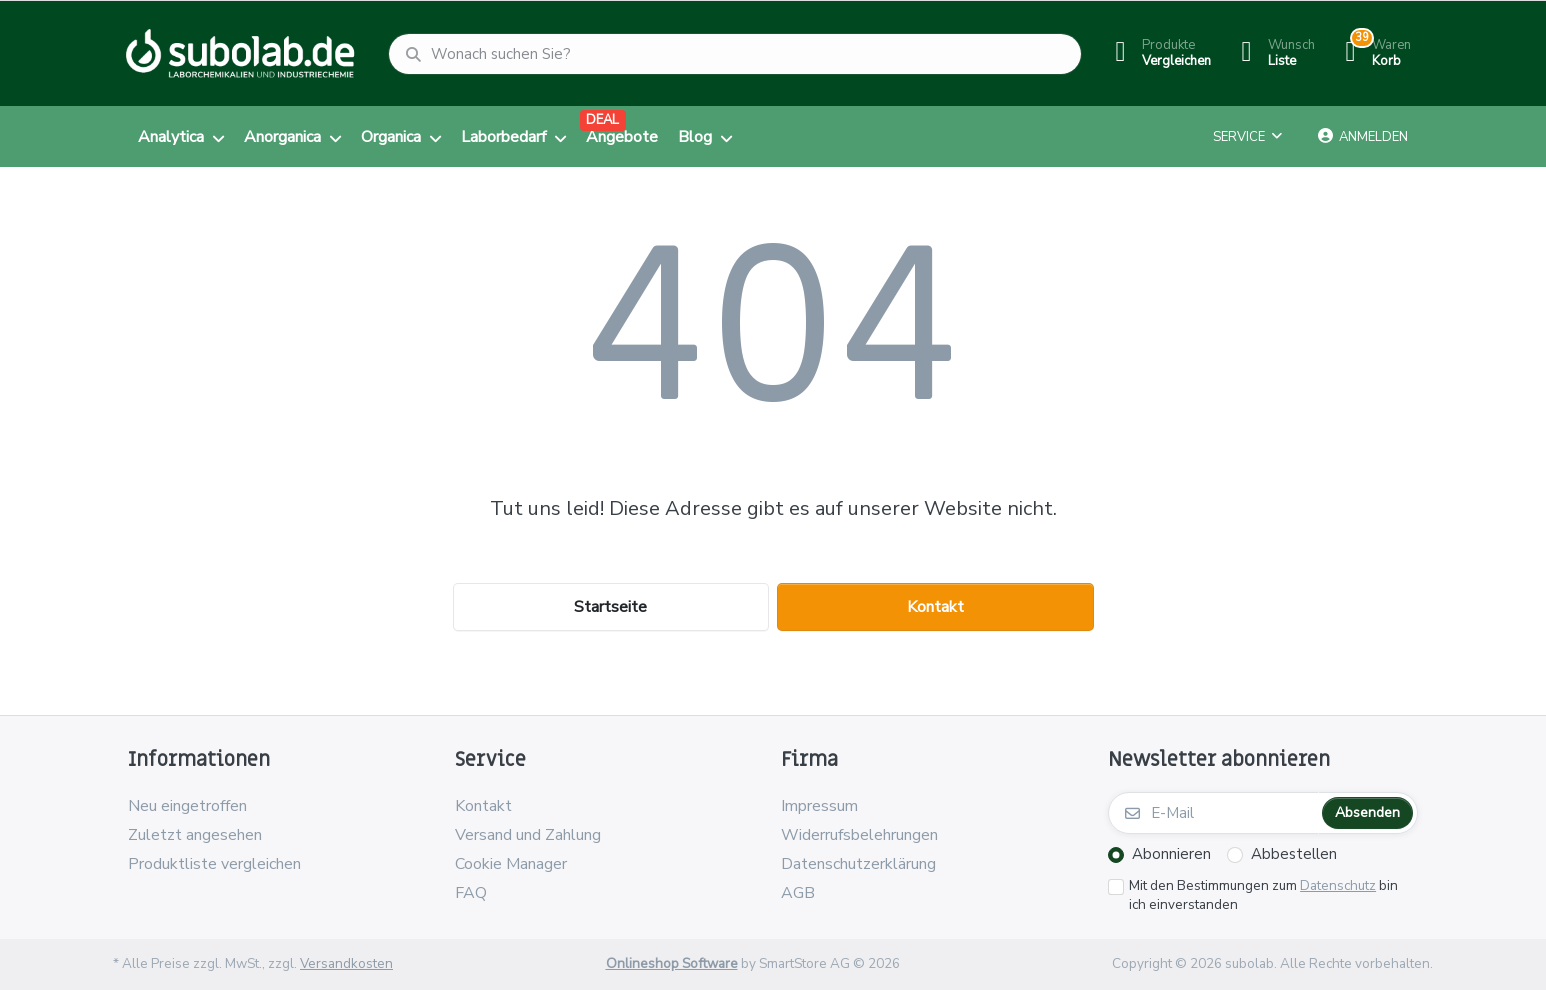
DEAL (602, 120)
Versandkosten (346, 963)
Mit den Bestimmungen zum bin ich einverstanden (1263, 895)
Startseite (610, 607)
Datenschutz (1338, 885)
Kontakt (935, 607)
